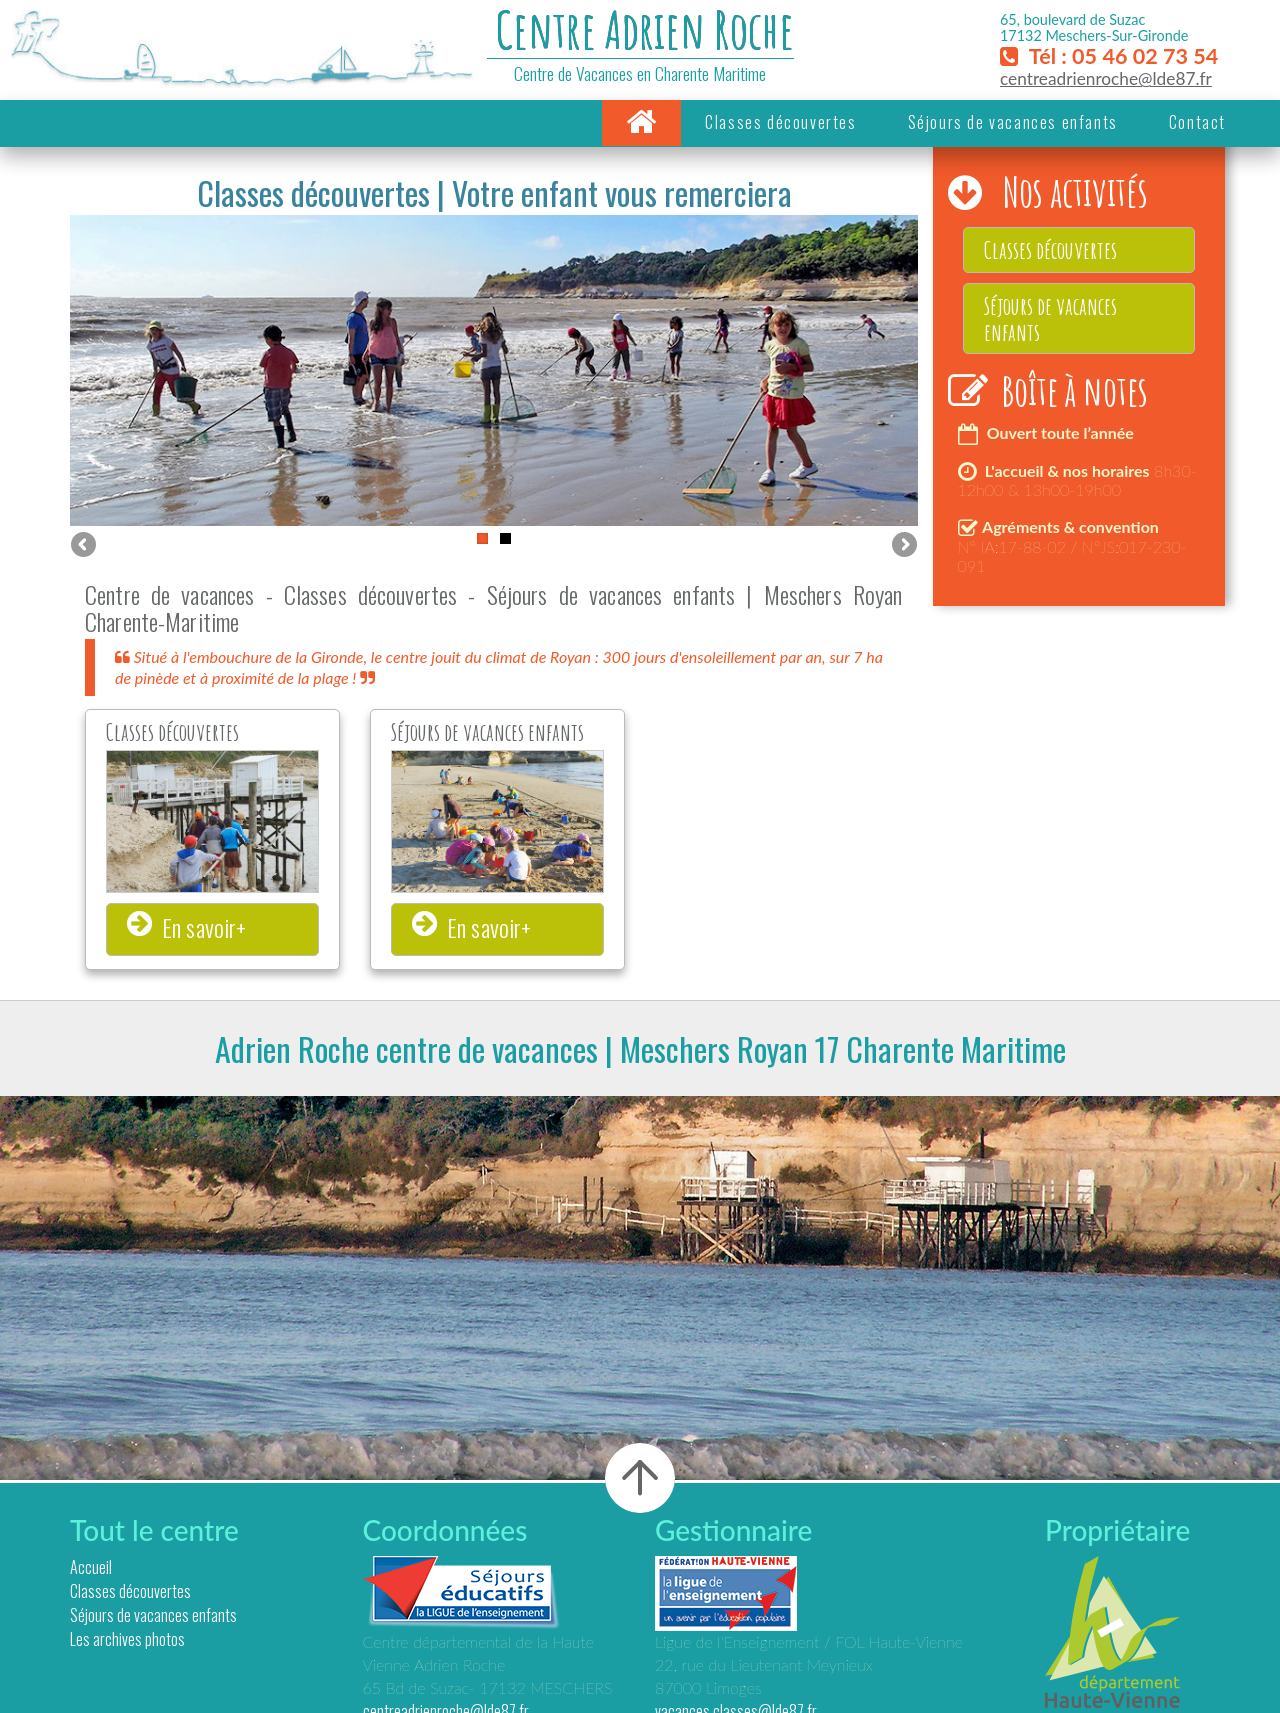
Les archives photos (127, 1639)
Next (903, 546)
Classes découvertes (780, 122)
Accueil (91, 1567)
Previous (85, 546)
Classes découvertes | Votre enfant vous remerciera (494, 192)
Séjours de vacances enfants (1013, 122)
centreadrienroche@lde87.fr (1106, 78)
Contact (1197, 122)
